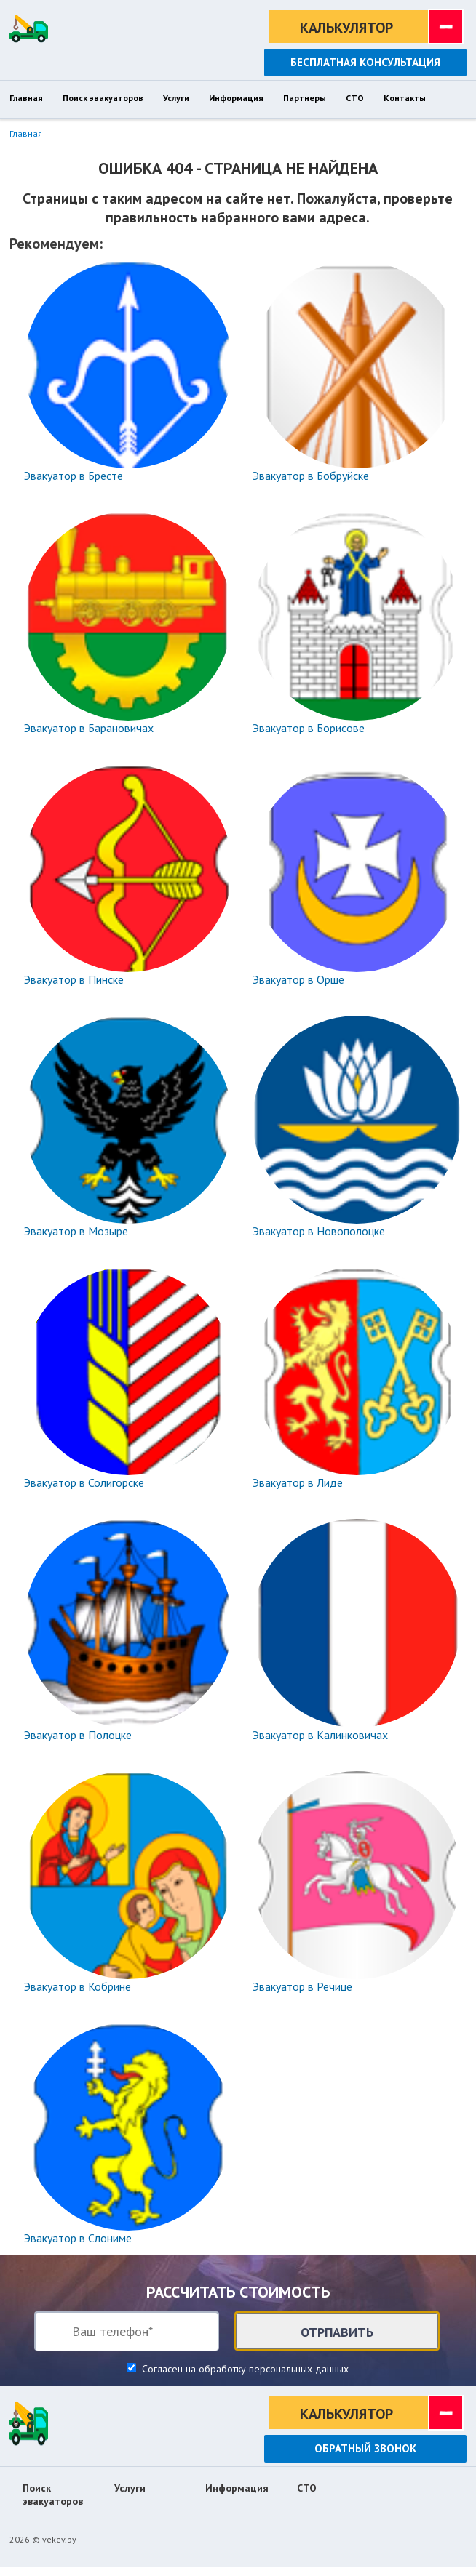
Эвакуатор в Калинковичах (320, 1735)
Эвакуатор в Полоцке (78, 1735)
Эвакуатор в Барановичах (89, 728)
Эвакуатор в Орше (298, 979)
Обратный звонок (365, 2448)
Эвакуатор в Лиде (298, 1482)
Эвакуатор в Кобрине (77, 1986)
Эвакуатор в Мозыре (76, 1231)
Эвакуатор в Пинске (74, 979)
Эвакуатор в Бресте (73, 475)
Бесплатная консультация (365, 62)
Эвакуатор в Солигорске (84, 1482)
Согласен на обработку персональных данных (244, 2368)
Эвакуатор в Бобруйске (311, 475)
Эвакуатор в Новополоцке (319, 1231)
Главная (25, 133)
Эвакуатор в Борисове (309, 728)
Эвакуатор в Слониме (78, 2238)
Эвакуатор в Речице (302, 1986)
